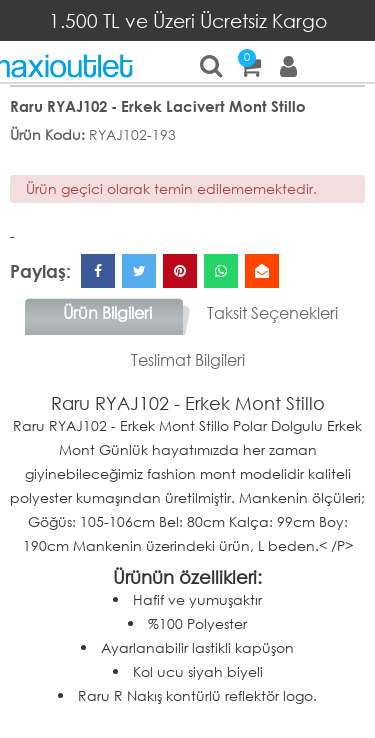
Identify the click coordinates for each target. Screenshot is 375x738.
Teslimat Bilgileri (188, 359)
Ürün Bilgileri (107, 312)
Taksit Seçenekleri (272, 312)
